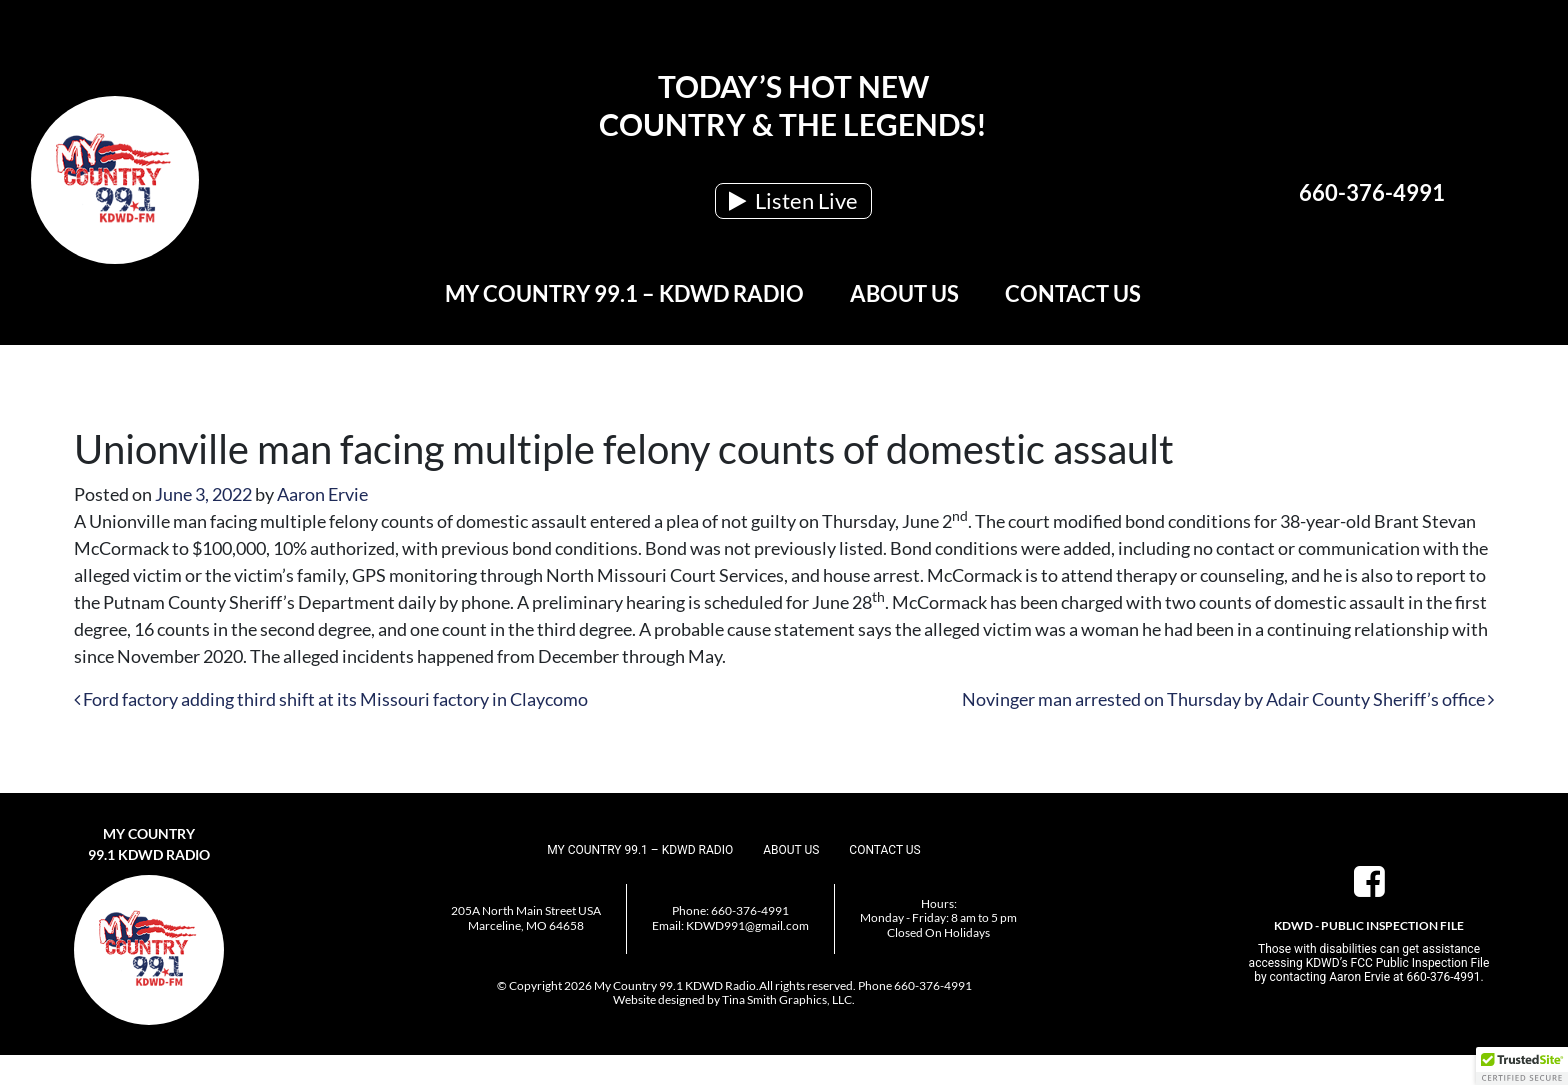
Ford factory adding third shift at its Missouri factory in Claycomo (331, 699)
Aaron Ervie (322, 494)
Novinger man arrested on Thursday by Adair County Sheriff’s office (1228, 699)
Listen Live (793, 200)
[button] (1522, 1066)
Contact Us (1073, 293)
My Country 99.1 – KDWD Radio (624, 293)
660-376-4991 (1372, 192)
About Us (904, 293)
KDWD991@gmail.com (747, 925)
